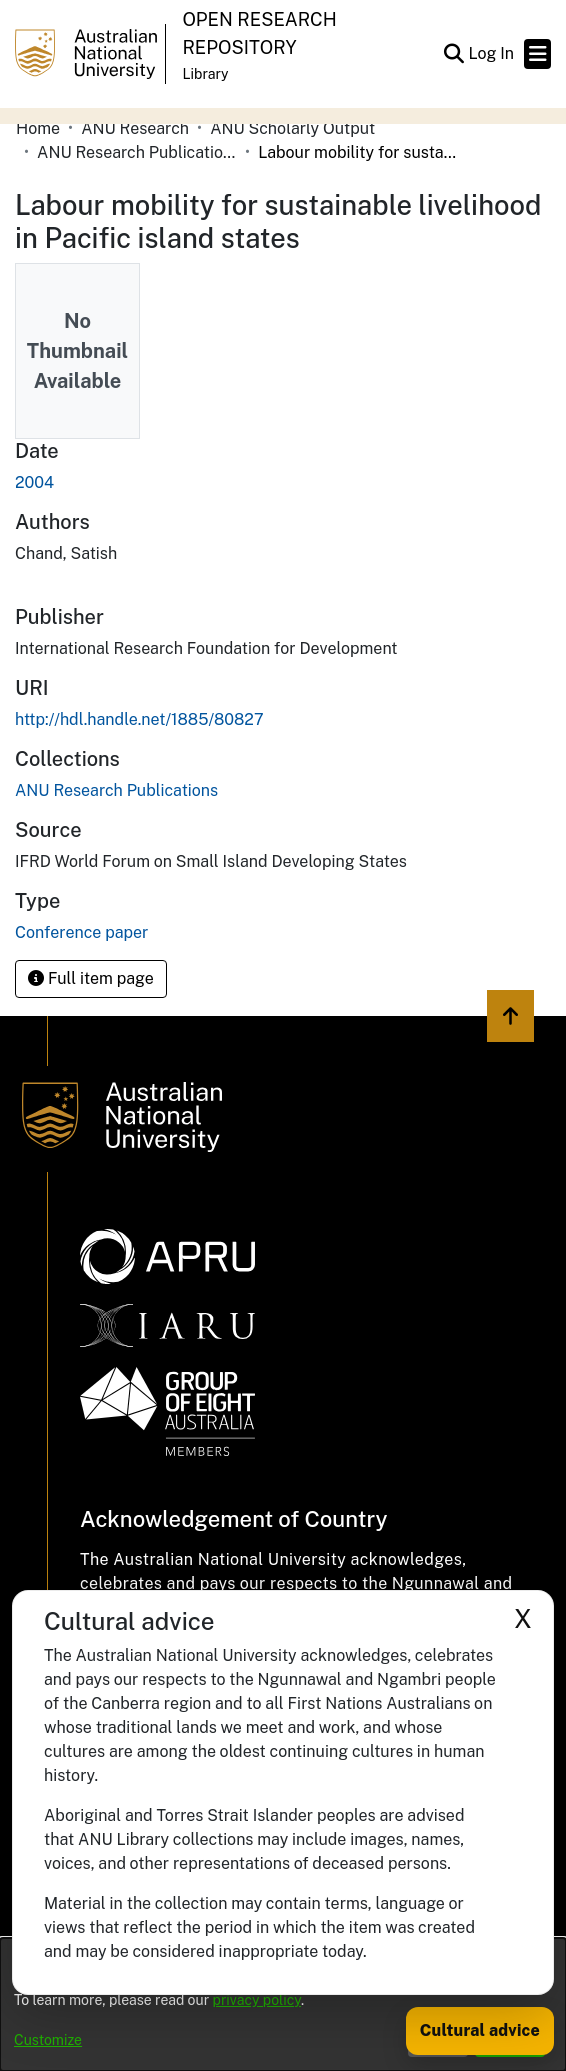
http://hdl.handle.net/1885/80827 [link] (139, 719)
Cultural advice (480, 2030)
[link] (116, 790)
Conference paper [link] (81, 932)
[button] (453, 54)
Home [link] (38, 128)
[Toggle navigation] (537, 54)
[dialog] (283, 2004)
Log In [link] (492, 53)
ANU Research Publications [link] (137, 152)
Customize (48, 2040)
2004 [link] (34, 482)
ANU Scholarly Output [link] (292, 128)
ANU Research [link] (135, 128)
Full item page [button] (91, 978)
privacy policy (257, 2000)
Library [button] (205, 74)
